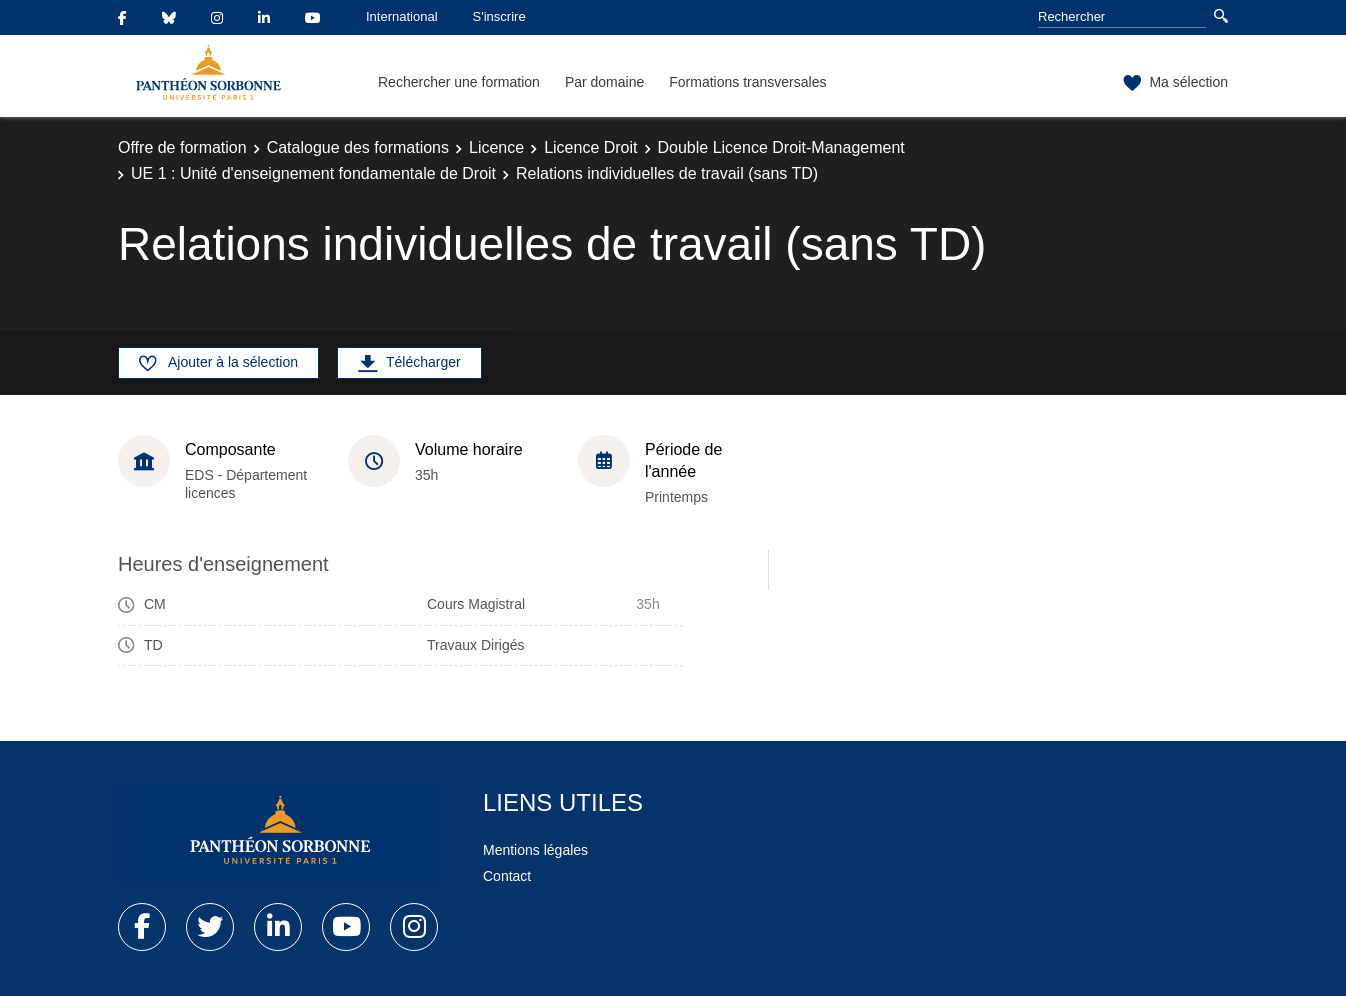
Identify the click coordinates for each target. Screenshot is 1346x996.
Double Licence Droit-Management (781, 147)
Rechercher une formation (459, 82)
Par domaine (604, 82)
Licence (496, 147)
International (402, 16)
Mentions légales (535, 850)
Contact (507, 876)
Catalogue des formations (358, 147)
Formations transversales (747, 82)
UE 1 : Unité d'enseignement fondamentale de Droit (313, 173)
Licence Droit (590, 147)
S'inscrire (499, 16)
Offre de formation (182, 147)
